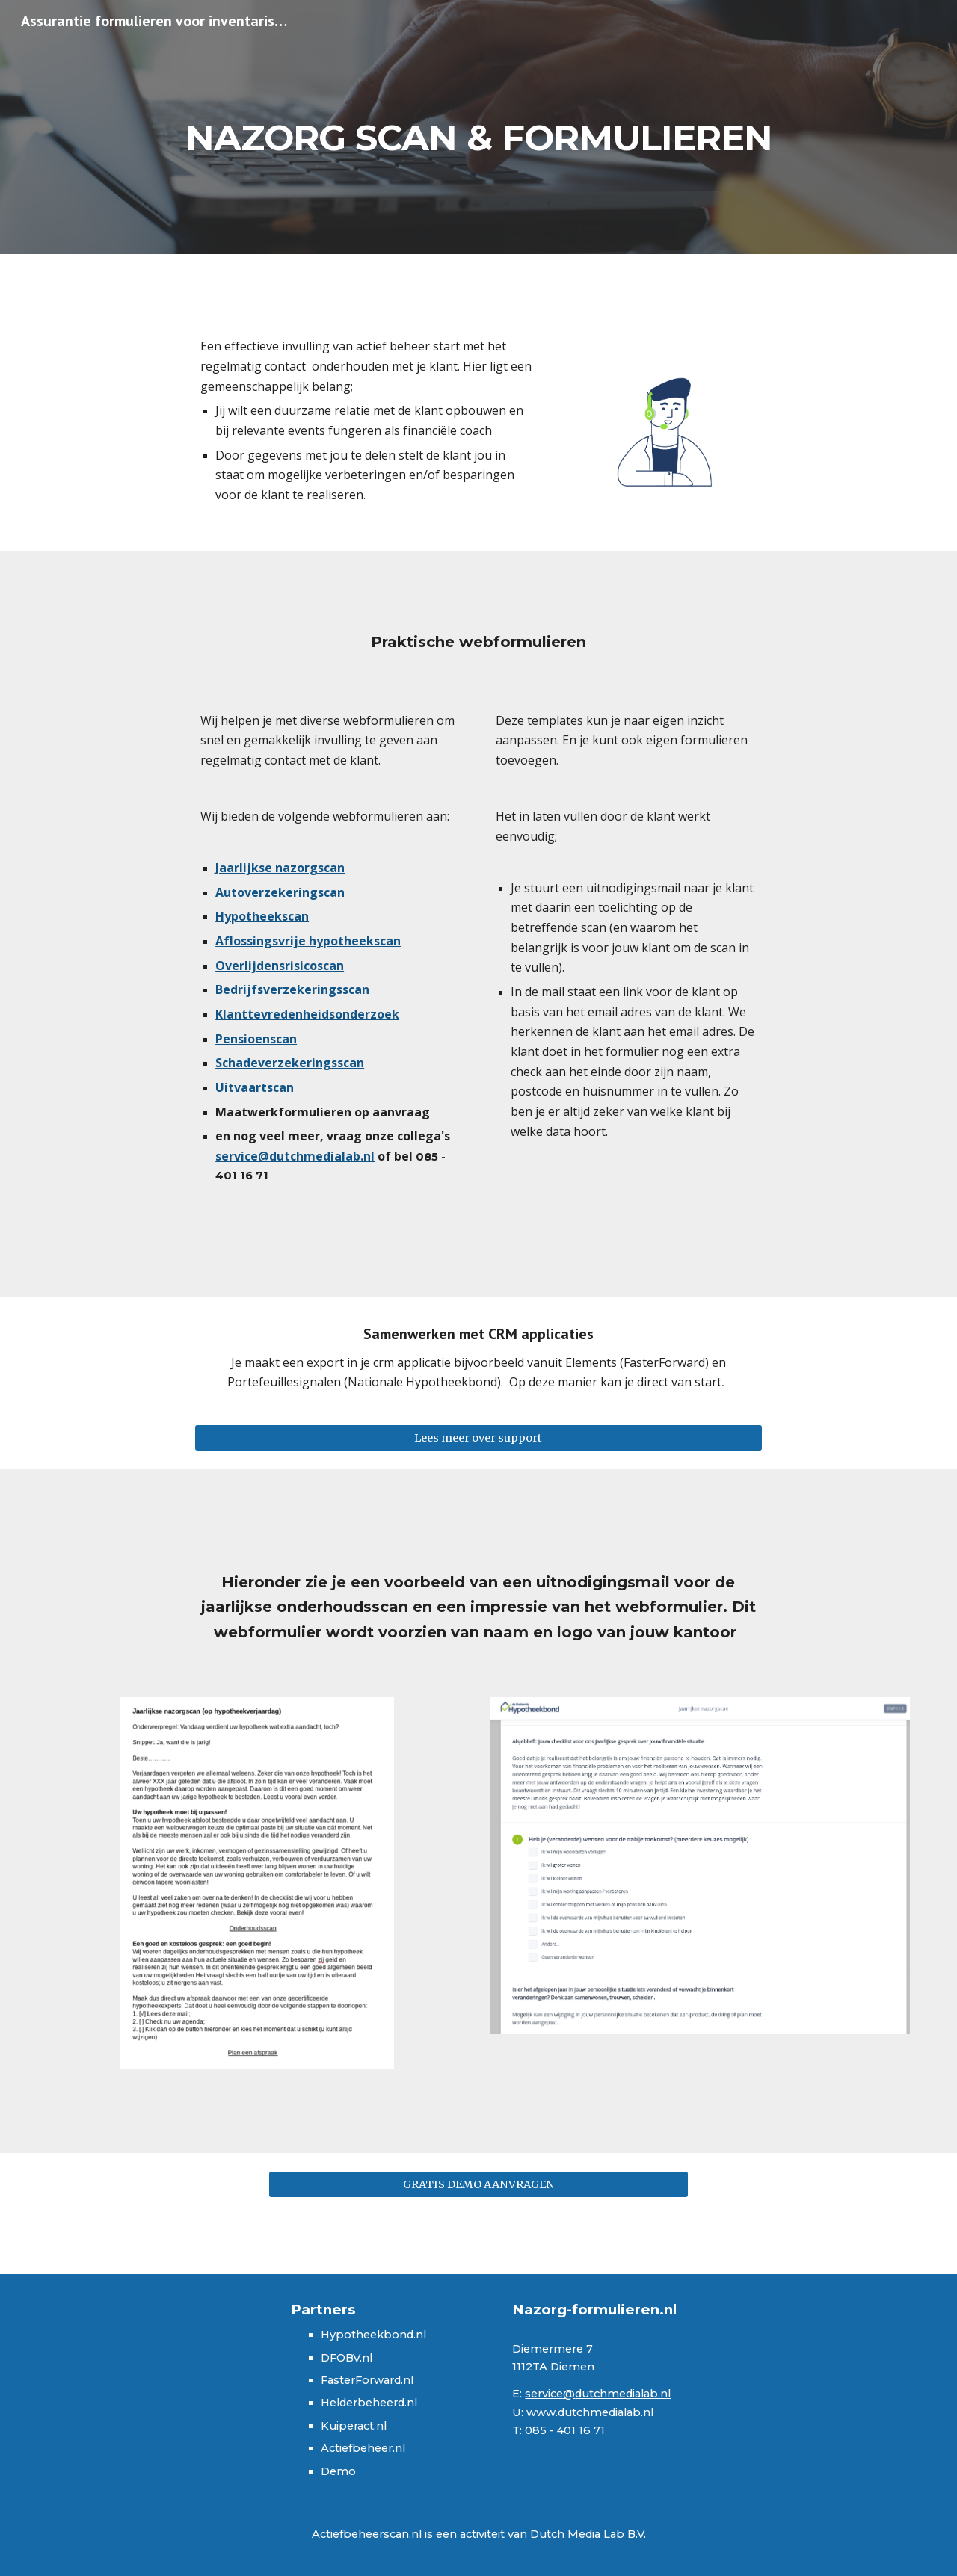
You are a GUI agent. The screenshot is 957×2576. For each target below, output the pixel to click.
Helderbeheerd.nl (369, 2402)
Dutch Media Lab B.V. (588, 2534)
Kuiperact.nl (354, 2426)
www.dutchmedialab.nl (589, 2412)
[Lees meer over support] (478, 1437)
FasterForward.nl (367, 2380)
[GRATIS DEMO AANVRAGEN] (478, 2184)
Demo (338, 2471)
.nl (366, 2358)
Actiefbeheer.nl (363, 2448)
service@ (550, 2393)
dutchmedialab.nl (623, 2393)
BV (352, 2358)
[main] (478, 126)
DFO (333, 2358)
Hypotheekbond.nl (373, 2334)
